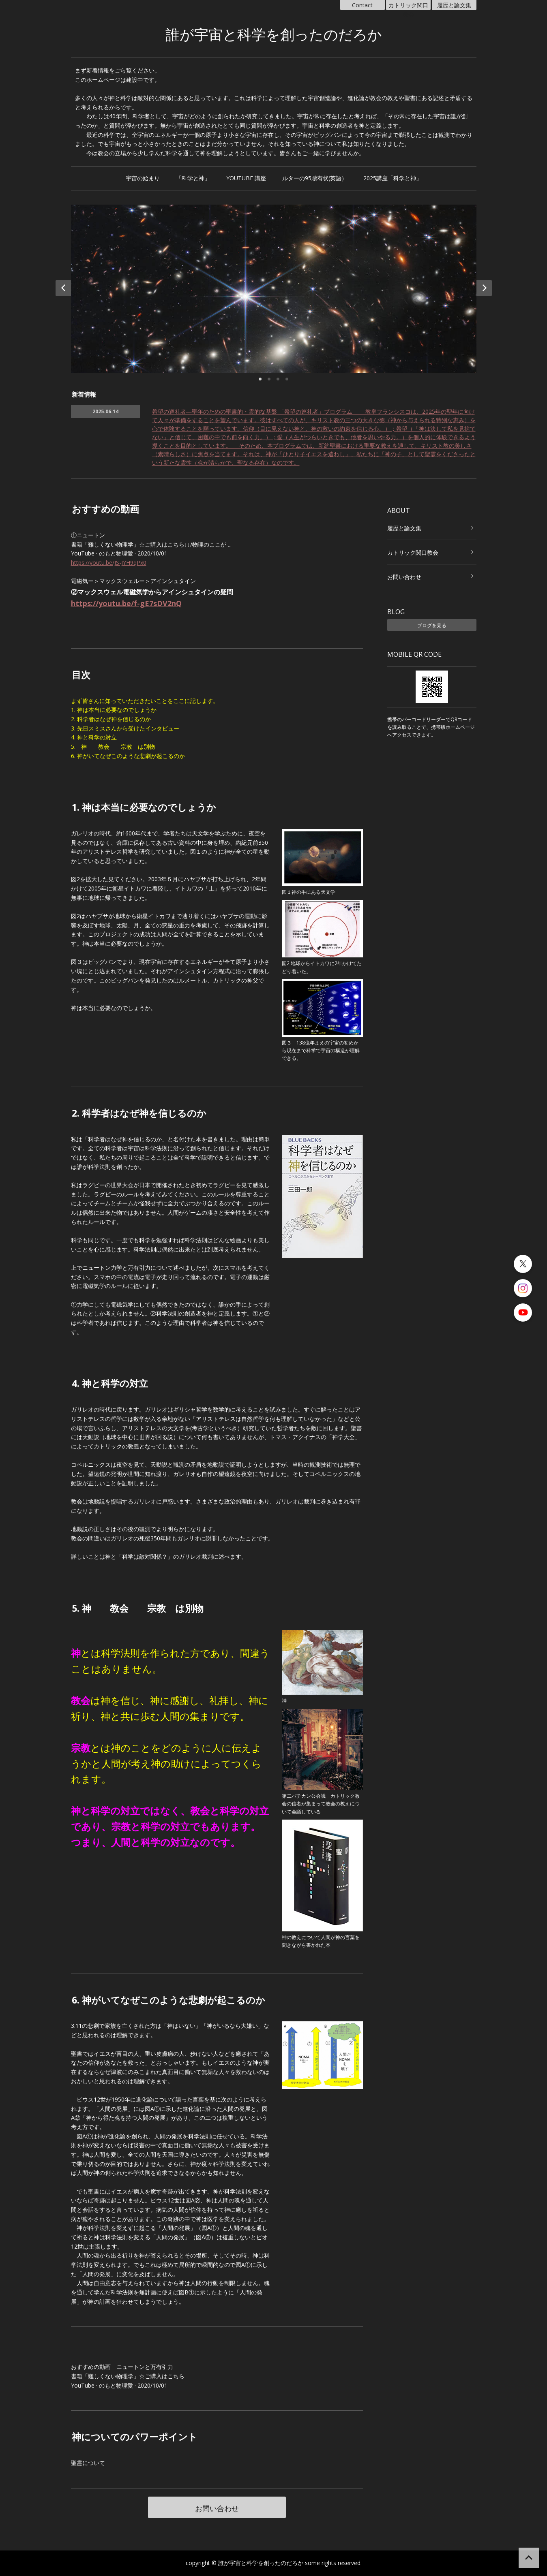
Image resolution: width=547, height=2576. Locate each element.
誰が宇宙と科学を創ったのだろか (273, 35)
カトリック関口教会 (408, 5)
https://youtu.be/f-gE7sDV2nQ (126, 603)
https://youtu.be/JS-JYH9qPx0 (108, 562)
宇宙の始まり (143, 178)
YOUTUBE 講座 (246, 178)
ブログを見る (431, 625)
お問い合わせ (217, 2508)
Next (484, 288)
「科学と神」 (193, 178)
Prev (63, 288)
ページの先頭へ (529, 2558)
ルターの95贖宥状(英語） (314, 178)
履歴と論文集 (454, 5)
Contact (362, 5)
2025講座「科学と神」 (392, 178)
